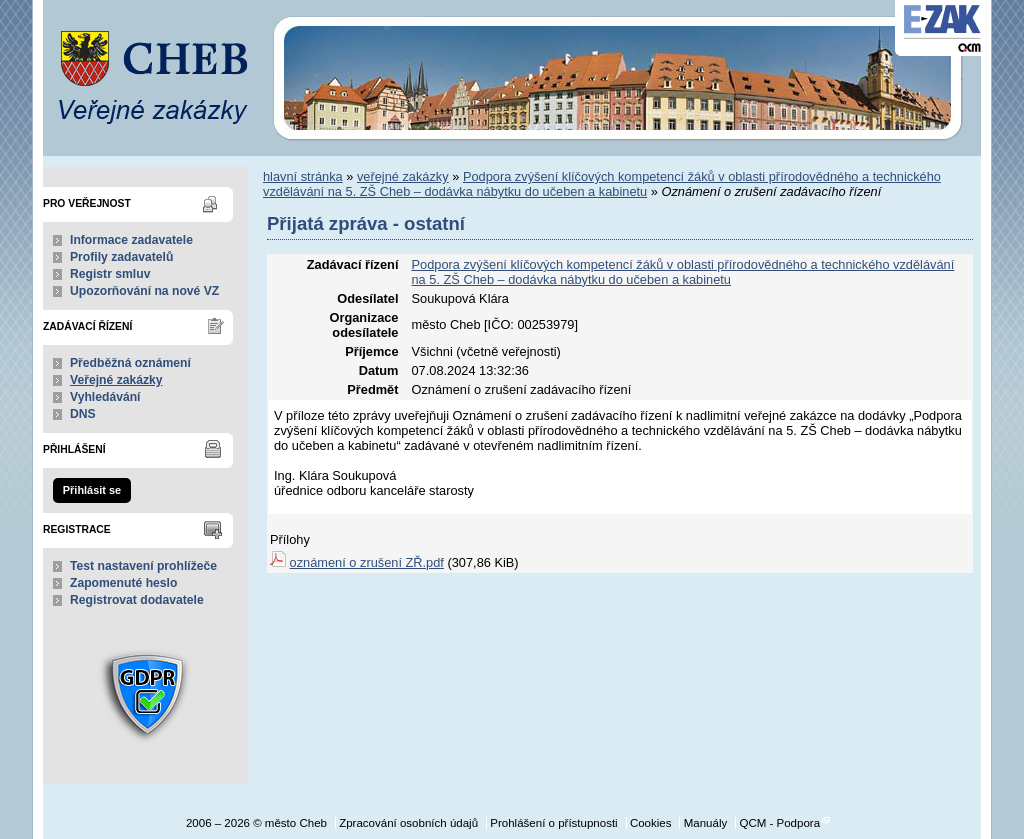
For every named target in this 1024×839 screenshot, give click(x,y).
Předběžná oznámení (130, 363)
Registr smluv (110, 274)
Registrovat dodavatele (137, 600)
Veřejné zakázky (116, 380)
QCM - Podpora (779, 823)
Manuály (706, 823)
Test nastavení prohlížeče (143, 566)
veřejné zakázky (403, 176)
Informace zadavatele (131, 240)
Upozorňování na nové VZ (144, 291)
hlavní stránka (303, 176)
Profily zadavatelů (121, 257)
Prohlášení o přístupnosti (553, 823)
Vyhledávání (105, 397)
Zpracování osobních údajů (408, 823)
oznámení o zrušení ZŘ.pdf (367, 562)
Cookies (651, 823)
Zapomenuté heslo (123, 583)
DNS (83, 414)
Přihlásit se (92, 490)
